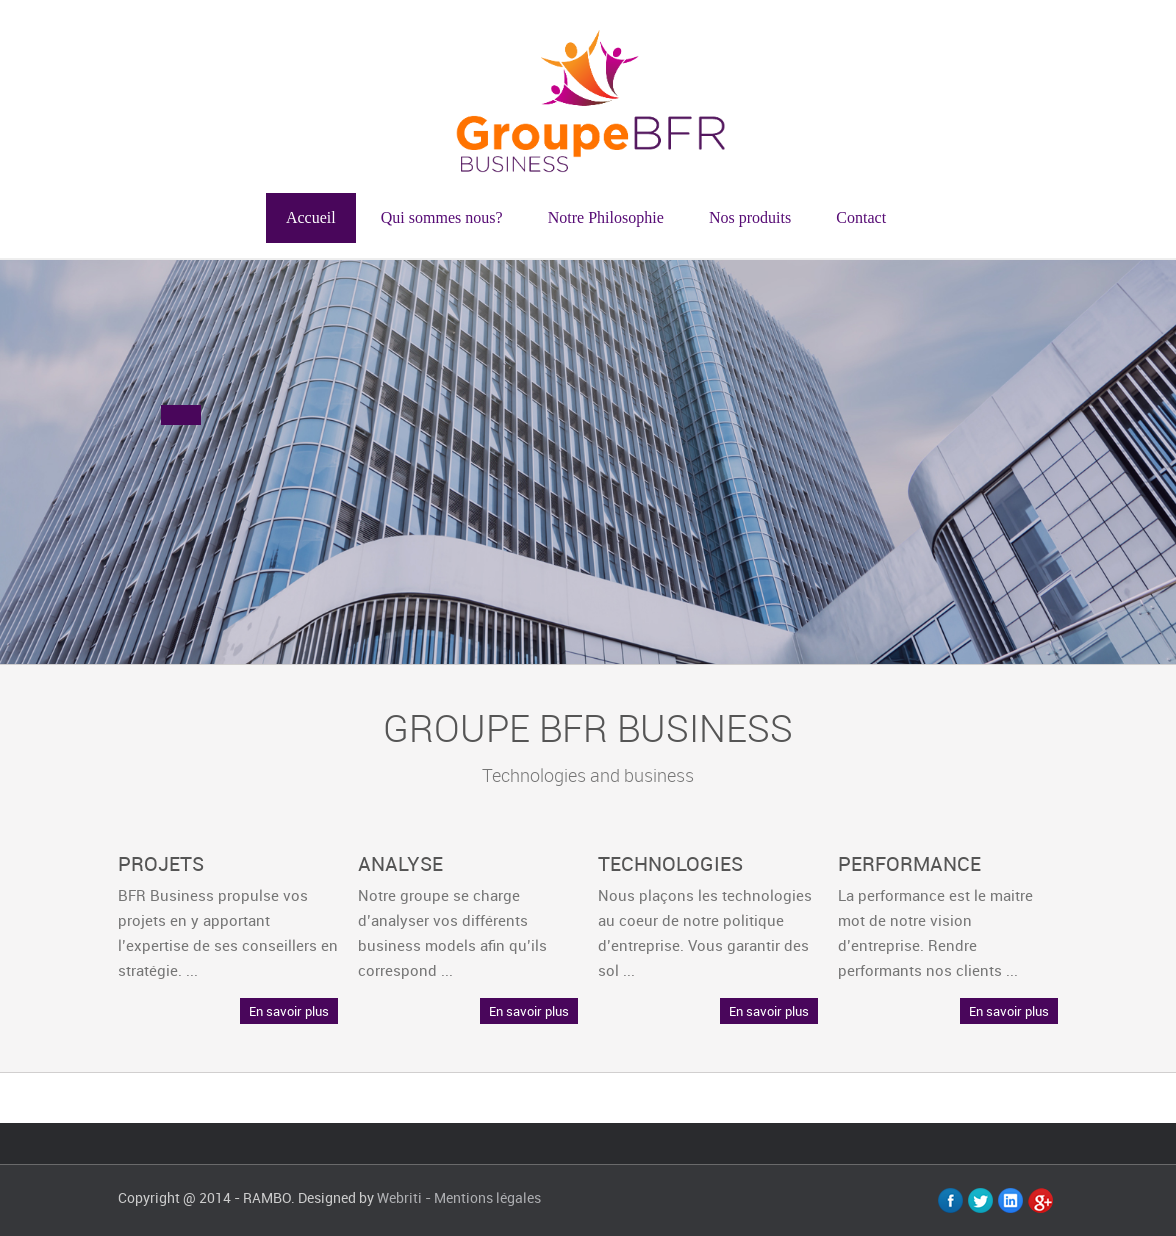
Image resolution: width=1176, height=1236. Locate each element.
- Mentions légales (483, 1197)
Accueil (311, 217)
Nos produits (750, 217)
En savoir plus (289, 1011)
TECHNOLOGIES (670, 863)
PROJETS (161, 863)
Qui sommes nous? (442, 217)
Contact (861, 217)
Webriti (399, 1197)
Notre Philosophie (606, 217)
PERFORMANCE (909, 863)
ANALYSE (400, 863)
